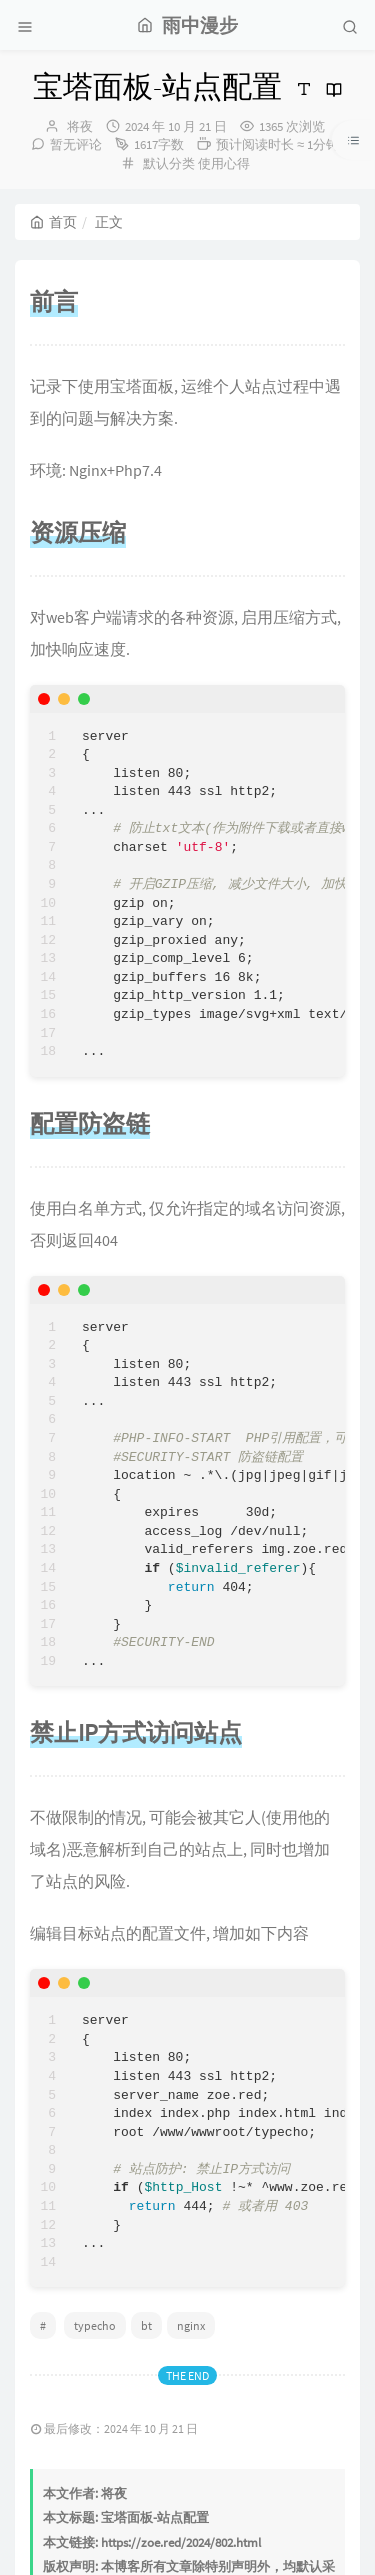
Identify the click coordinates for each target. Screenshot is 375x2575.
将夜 (80, 126)
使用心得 (224, 163)
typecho (95, 2325)
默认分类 (169, 163)
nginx (191, 2325)
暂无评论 (76, 144)
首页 (53, 222)
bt (146, 2325)
